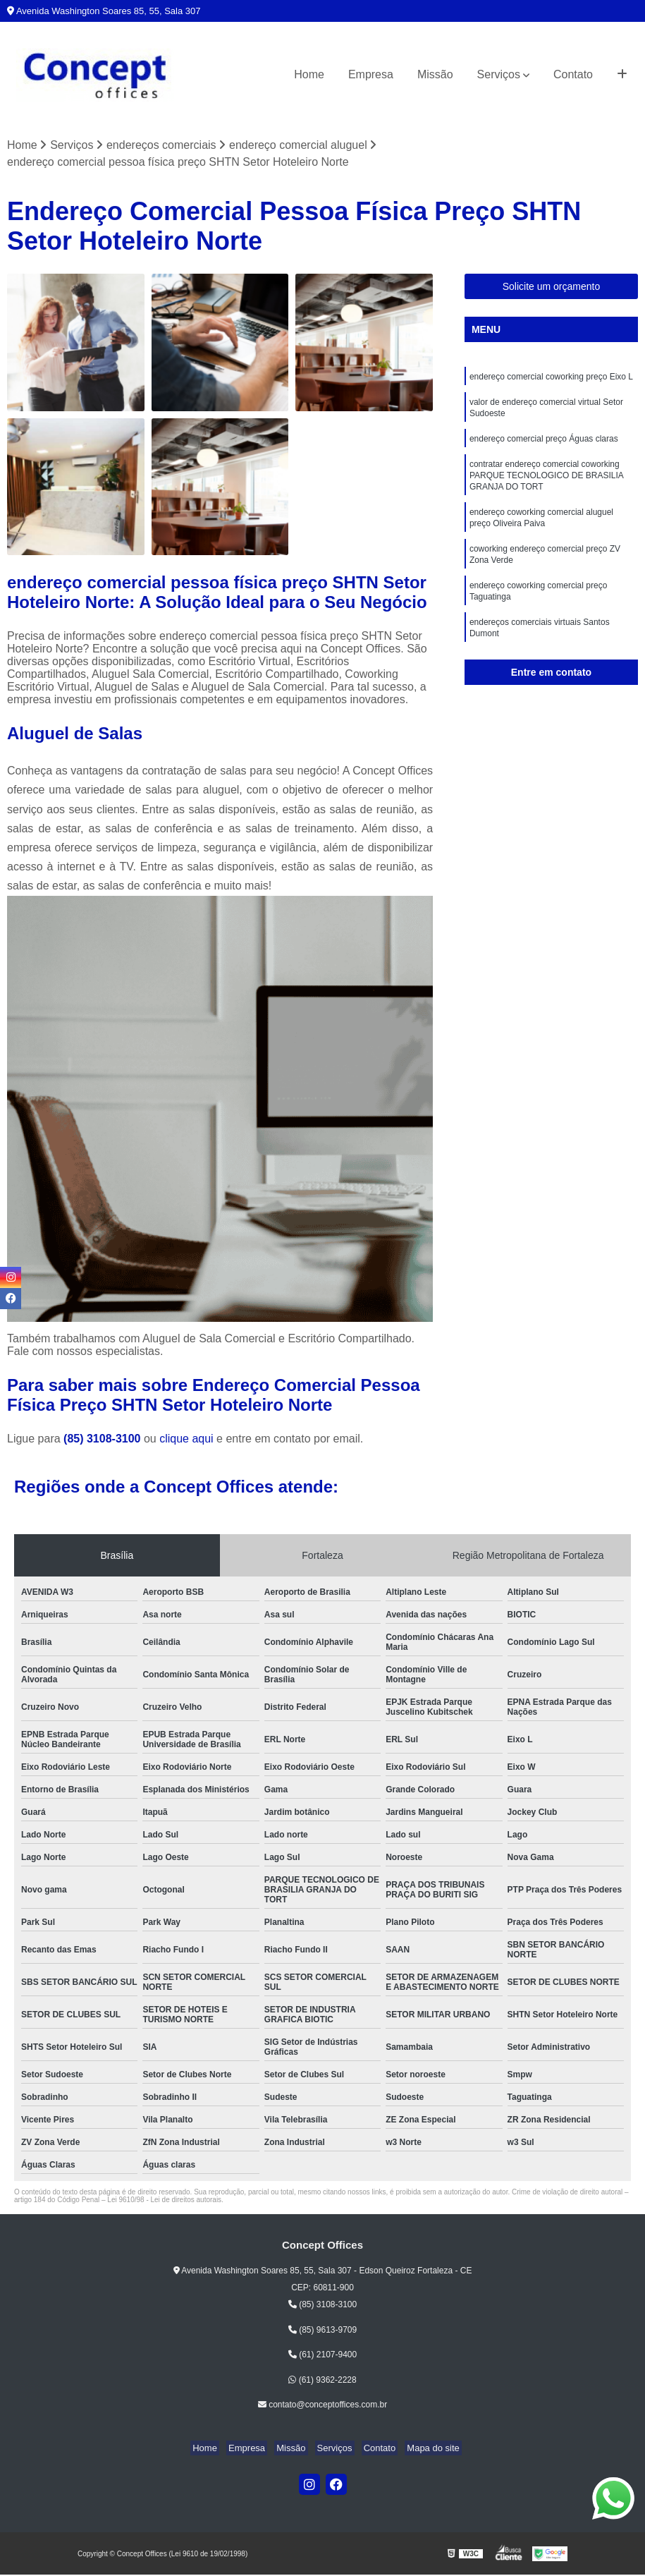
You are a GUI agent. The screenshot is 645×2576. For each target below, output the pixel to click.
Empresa (370, 74)
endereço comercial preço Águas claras (543, 445)
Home (309, 74)
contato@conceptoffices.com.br (322, 2406)
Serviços (498, 74)
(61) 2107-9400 (322, 2356)
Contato (573, 74)
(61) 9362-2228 (322, 2381)
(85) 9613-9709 (322, 2330)
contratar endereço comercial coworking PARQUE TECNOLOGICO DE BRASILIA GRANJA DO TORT (546, 484)
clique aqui (186, 1439)
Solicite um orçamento (552, 287)
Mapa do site (422, 2449)
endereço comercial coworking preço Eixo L (551, 379)
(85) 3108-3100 (103, 1439)
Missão (435, 74)
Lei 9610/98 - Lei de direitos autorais (164, 2200)
